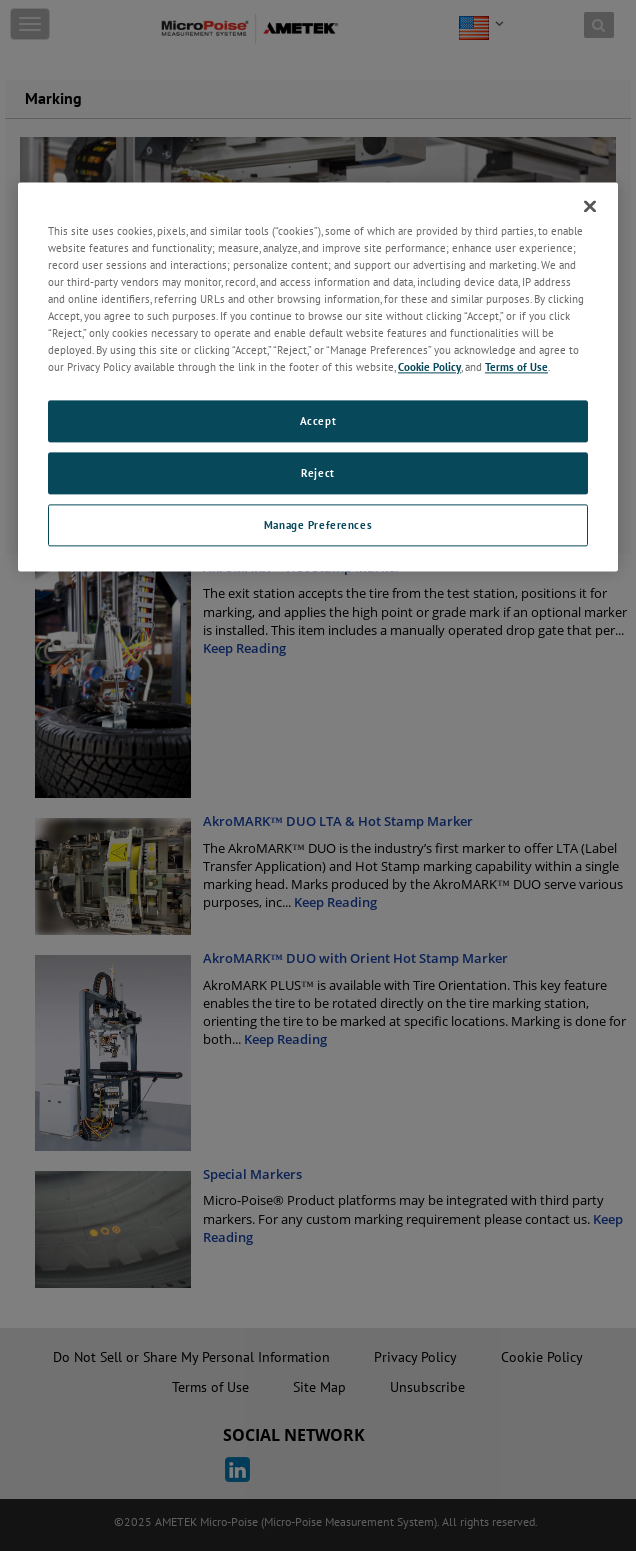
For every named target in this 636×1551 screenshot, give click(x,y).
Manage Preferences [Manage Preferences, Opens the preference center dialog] (318, 524)
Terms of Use (516, 367)
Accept (318, 421)
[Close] (590, 206)
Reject (317, 473)
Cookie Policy (429, 367)
